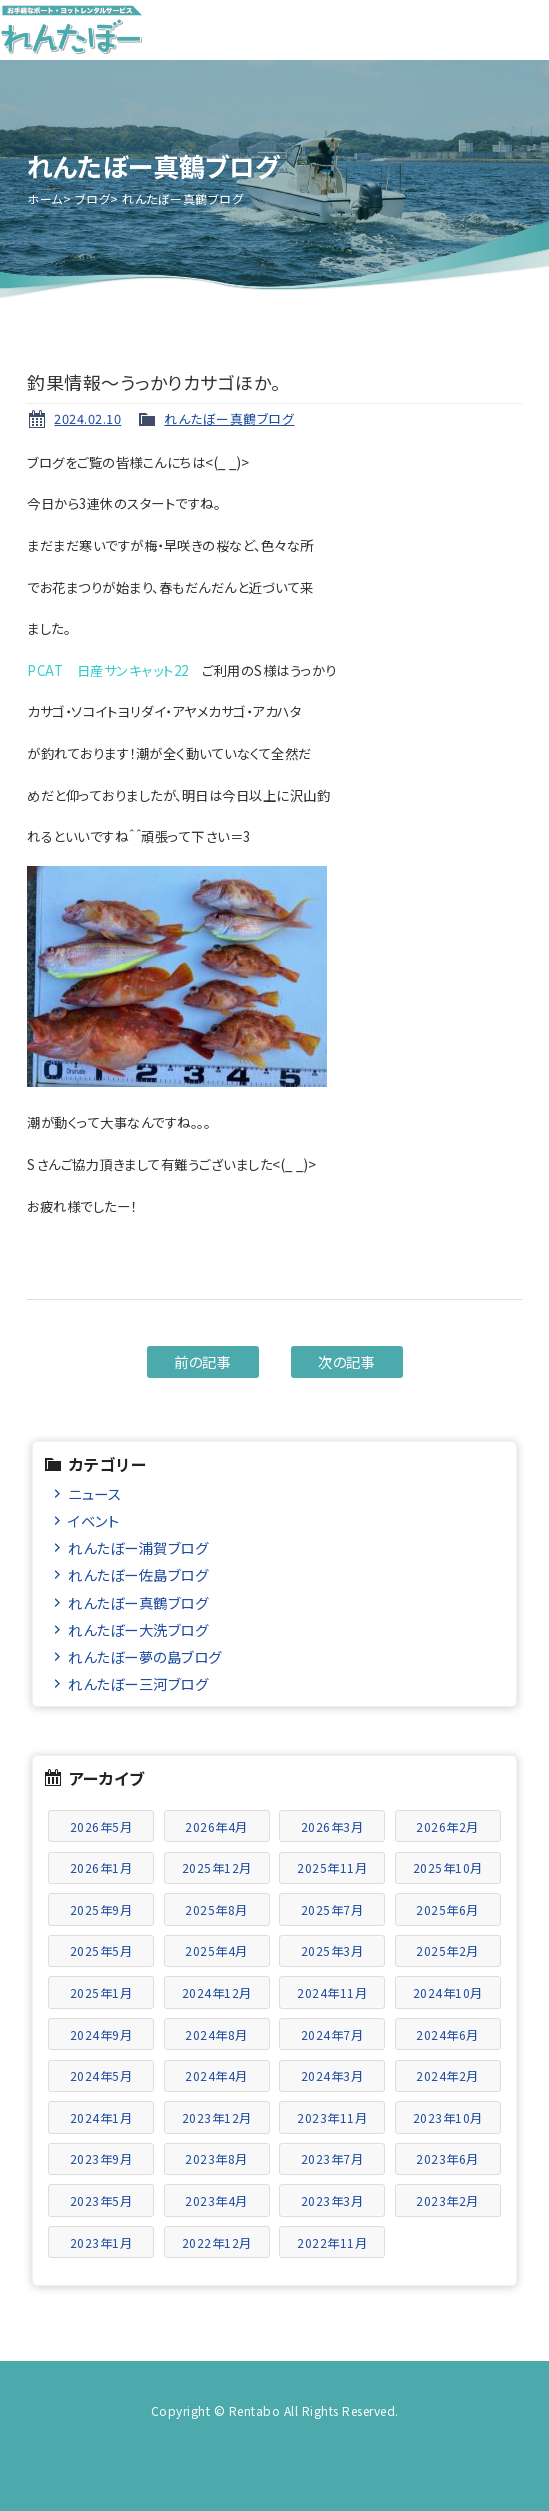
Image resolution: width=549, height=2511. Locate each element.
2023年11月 (332, 2117)
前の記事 (202, 1361)
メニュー (519, 30)
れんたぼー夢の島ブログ (145, 1656)
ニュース (94, 1493)
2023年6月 (447, 2158)
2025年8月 (216, 1909)
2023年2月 (447, 2200)
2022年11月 (332, 2242)
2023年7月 (332, 2158)
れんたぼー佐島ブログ (138, 1574)
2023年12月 (217, 2117)
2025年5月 (101, 1950)
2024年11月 (332, 1992)
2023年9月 (101, 2158)
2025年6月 (447, 1909)
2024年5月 (101, 2075)
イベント (93, 1520)
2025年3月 (332, 1950)
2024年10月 (448, 1992)
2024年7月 (332, 2034)
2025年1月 (101, 1992)
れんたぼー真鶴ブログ (229, 418)
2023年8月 (216, 2158)
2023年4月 (216, 2200)
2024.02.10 (87, 418)
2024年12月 (217, 1992)
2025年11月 (332, 1867)
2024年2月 (447, 2075)
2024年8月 (216, 2034)
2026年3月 (332, 1826)
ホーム (45, 198)
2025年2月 (447, 1950)
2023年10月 (448, 2117)
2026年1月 (101, 1867)
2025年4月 (216, 1950)
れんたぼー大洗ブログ (138, 1629)
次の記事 (346, 1361)
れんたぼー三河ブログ (138, 1683)
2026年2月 (447, 1826)
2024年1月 (101, 2117)
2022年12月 (217, 2242)
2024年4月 (216, 2075)
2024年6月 (447, 2034)
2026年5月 (101, 1826)
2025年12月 (217, 1867)
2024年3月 (332, 2075)
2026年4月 (216, 1826)
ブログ (93, 198)
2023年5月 (101, 2200)
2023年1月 (101, 2242)
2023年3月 (332, 2200)
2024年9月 (101, 2034)
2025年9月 (101, 1909)
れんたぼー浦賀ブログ (138, 1547)
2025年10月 (448, 1867)
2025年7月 (332, 1909)
